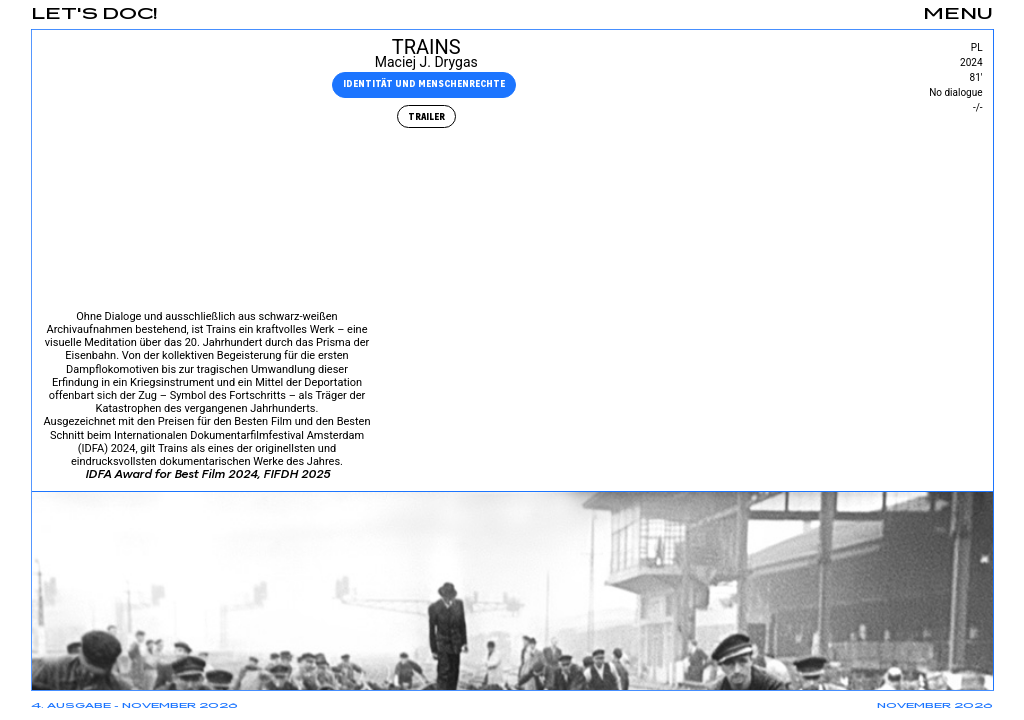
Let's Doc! (94, 14)
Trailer (425, 116)
